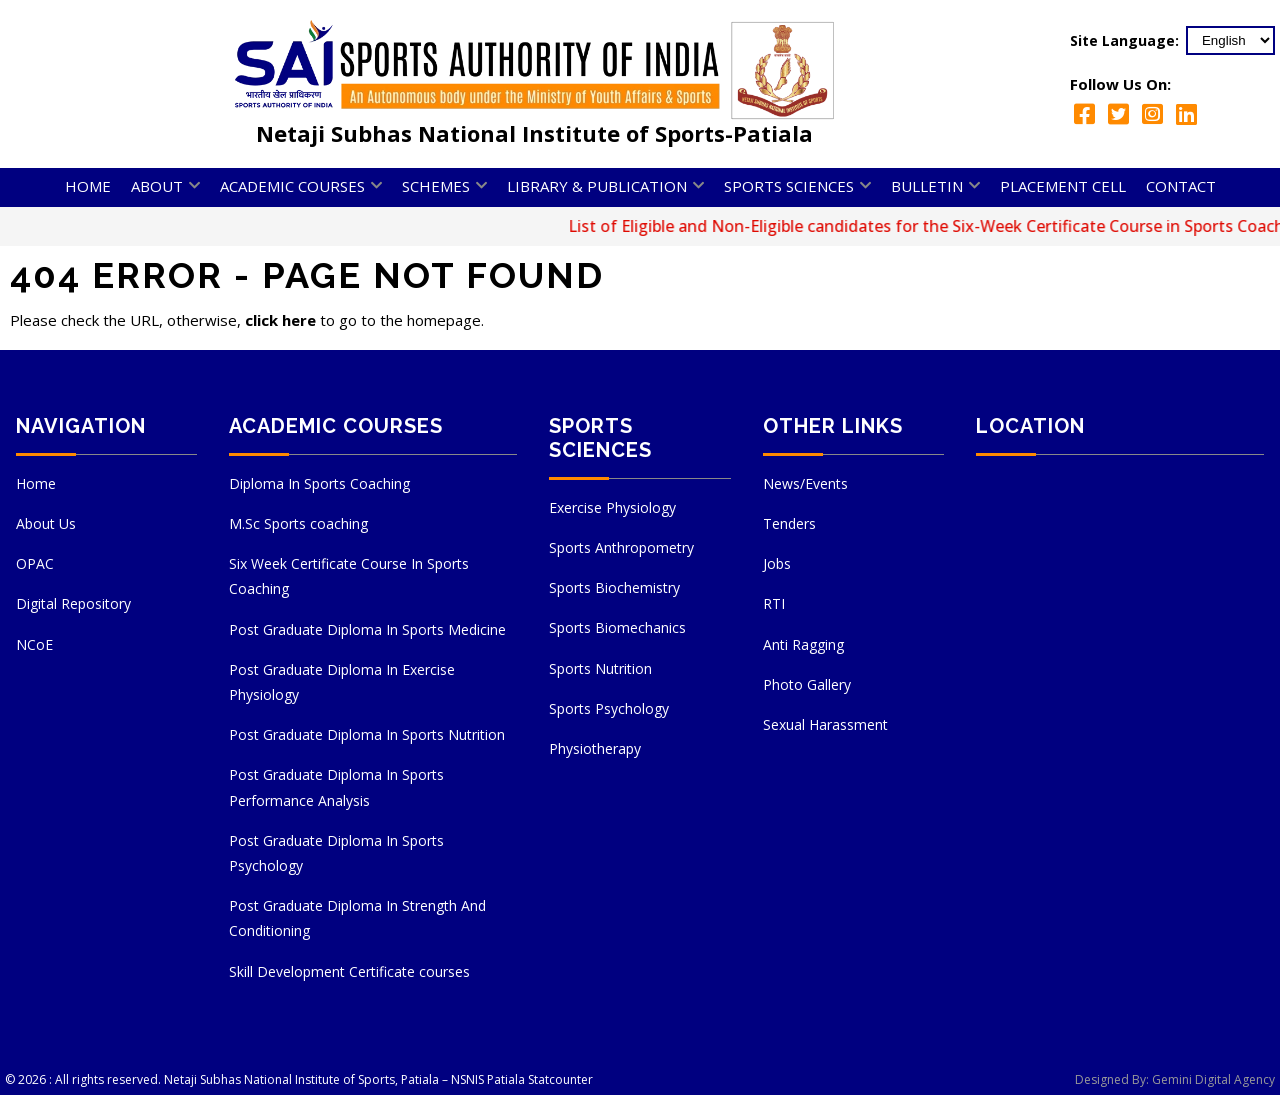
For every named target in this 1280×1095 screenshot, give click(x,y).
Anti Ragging (803, 644)
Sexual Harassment (825, 724)
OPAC (35, 563)
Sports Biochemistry (614, 587)
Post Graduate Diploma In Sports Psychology (336, 853)
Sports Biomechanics (617, 627)
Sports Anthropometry (621, 547)
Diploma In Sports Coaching (319, 483)
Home (88, 186)
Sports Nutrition (600, 668)
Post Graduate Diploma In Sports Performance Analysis (336, 787)
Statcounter (560, 1079)
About (157, 186)
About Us (46, 523)
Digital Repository (73, 603)
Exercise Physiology (612, 507)
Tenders (789, 523)
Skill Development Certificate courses (349, 971)
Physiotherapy (595, 748)
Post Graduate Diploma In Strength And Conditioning (357, 918)
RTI (774, 603)
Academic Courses (292, 186)
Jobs (777, 563)
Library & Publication (597, 186)
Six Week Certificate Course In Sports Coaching (349, 576)
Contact (1181, 186)
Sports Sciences (789, 186)
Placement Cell (1063, 186)
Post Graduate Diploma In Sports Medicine (367, 629)
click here (280, 320)
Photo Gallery (807, 684)
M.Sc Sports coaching (298, 523)
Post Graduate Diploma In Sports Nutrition (367, 734)
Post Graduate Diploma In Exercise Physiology (342, 682)
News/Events (805, 483)
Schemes (436, 186)
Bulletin (927, 186)
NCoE (34, 644)
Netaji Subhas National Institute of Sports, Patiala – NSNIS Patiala (344, 1079)
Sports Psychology (609, 708)
